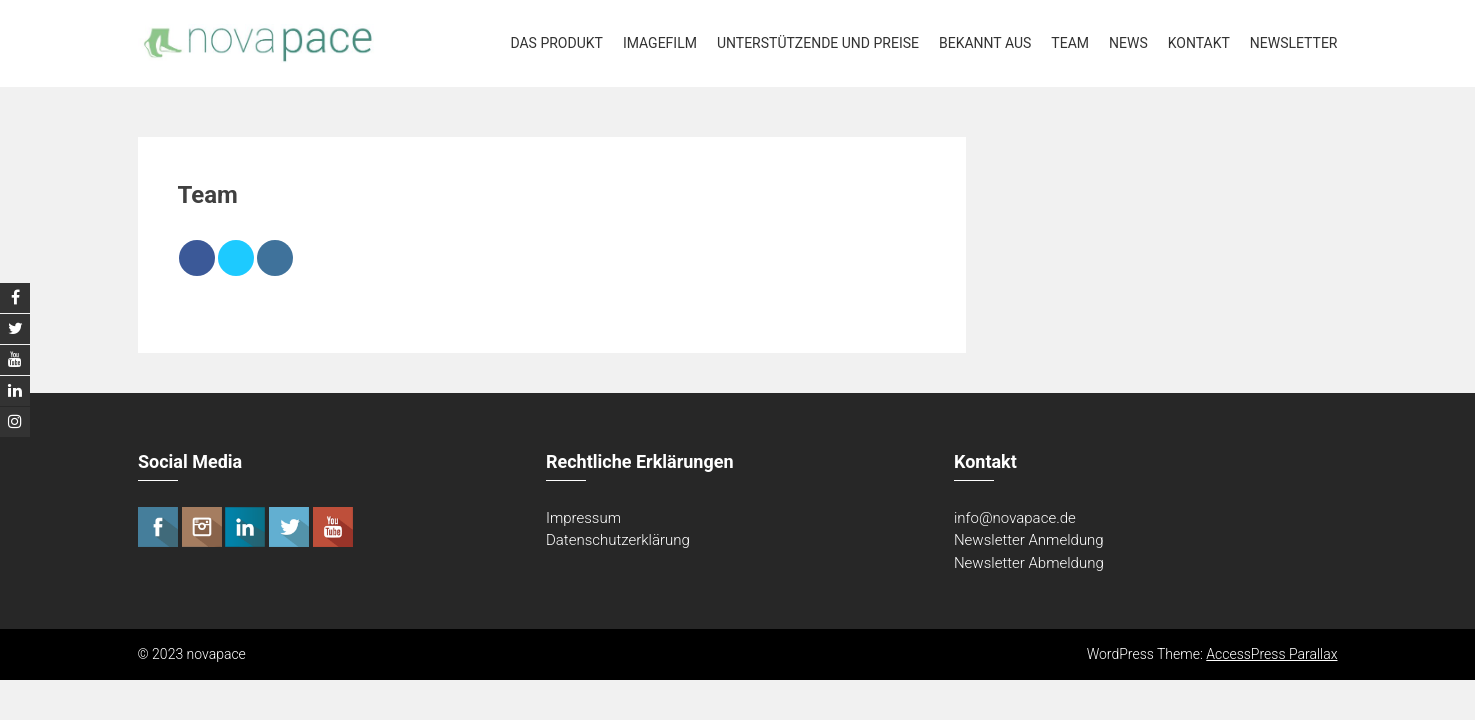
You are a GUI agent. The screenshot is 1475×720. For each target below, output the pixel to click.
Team (1070, 43)
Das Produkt (556, 43)
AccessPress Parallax (1271, 654)
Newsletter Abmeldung (1029, 563)
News (1128, 43)
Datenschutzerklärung (618, 540)
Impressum (583, 518)
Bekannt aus (985, 43)
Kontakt (1199, 43)
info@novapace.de (1015, 518)
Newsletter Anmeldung (1029, 540)
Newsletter (1294, 43)
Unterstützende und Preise (818, 43)
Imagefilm (660, 43)
